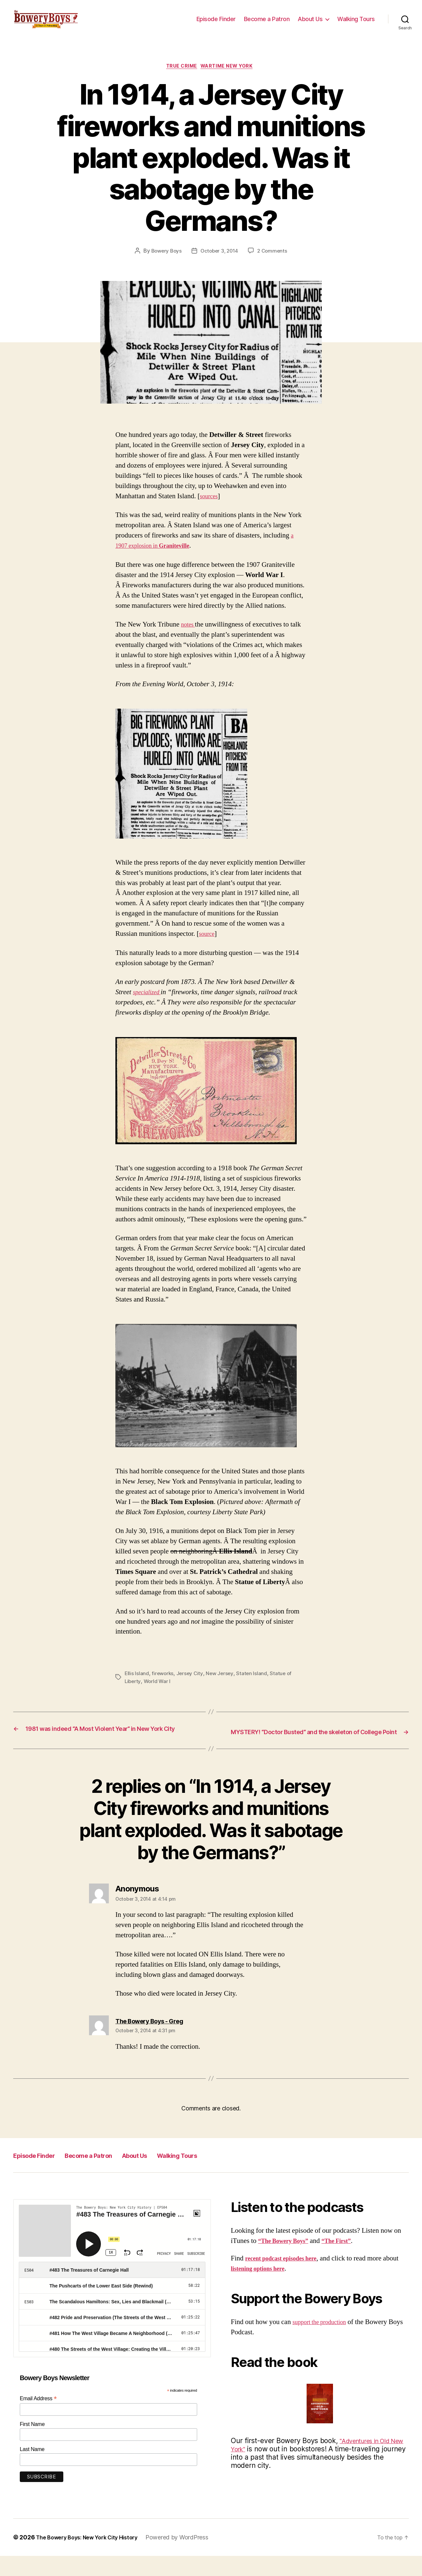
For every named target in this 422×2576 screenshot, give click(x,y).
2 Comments (274, 262)
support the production (323, 2342)
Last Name (32, 2469)
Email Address (38, 2419)
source (208, 945)
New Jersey (222, 1684)
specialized (149, 1003)
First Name (32, 2444)
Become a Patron (267, 23)
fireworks (163, 1684)
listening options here (279, 2289)
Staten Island (255, 1684)
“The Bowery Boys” (287, 2261)
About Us (310, 23)
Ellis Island (137, 1684)
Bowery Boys (164, 262)
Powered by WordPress (189, 2557)
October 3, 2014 (219, 262)
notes (189, 636)
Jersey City (191, 1684)
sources (210, 508)
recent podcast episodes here (287, 2278)
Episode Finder (216, 23)
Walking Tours (356, 23)
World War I (158, 1692)
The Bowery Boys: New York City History (93, 2557)
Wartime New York (230, 77)
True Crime (180, 77)
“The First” (347, 2261)
